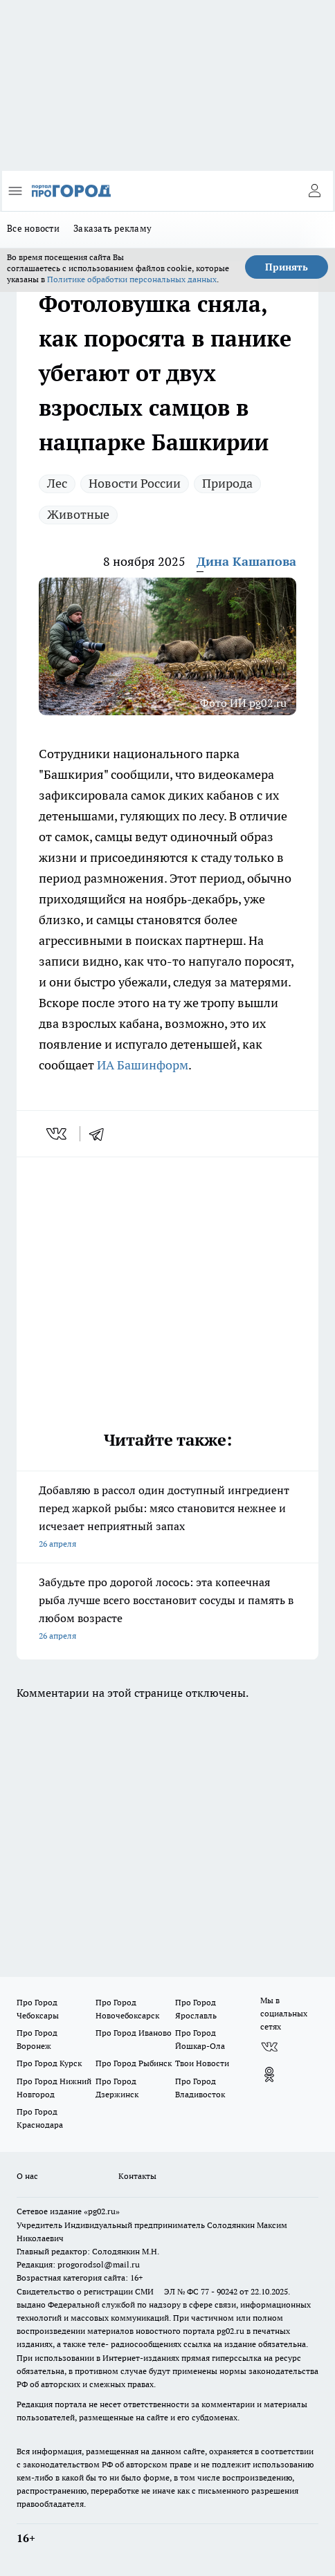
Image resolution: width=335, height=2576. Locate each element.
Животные (78, 514)
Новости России (135, 483)
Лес (57, 483)
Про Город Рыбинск (134, 2063)
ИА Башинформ (142, 1065)
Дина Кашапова (246, 561)
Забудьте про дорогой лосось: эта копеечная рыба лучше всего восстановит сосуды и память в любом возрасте (167, 1610)
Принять (286, 267)
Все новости (33, 228)
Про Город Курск (49, 2063)
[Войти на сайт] (314, 191)
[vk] (58, 1133)
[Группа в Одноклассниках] (269, 2074)
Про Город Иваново (134, 2032)
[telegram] (101, 1133)
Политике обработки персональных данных (132, 279)
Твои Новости (202, 2063)
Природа (227, 483)
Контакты (137, 2176)
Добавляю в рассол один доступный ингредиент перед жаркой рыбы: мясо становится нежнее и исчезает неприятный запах (167, 1518)
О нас (27, 2176)
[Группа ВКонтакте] (269, 2047)
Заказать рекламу (112, 228)
